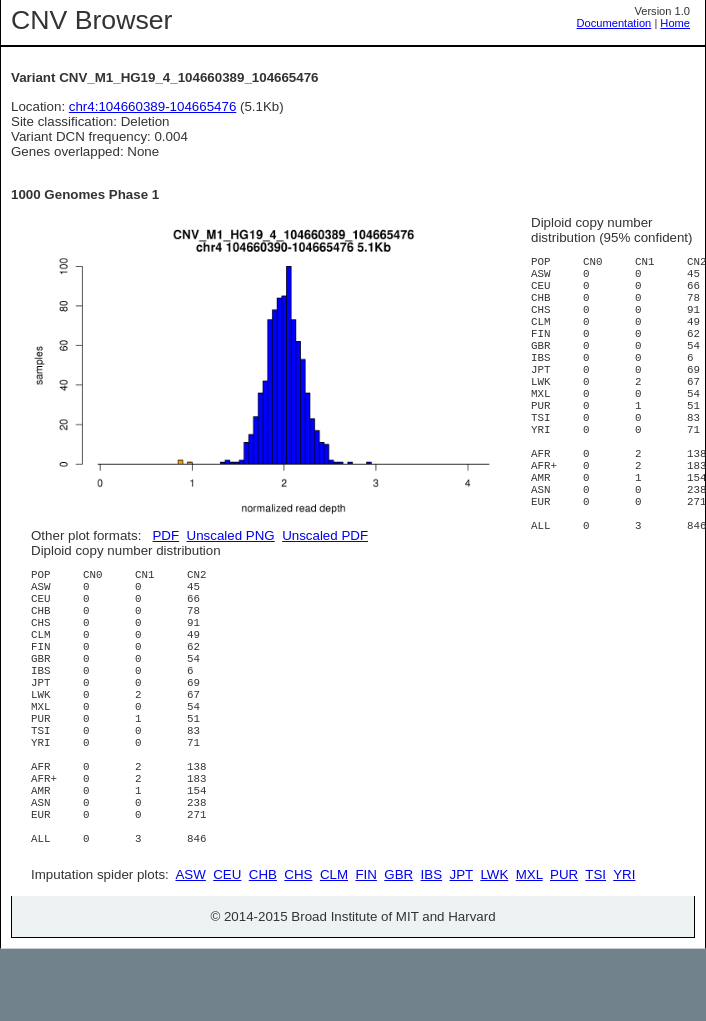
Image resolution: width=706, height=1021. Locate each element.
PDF (165, 535)
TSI (595, 946)
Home (675, 23)
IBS (431, 946)
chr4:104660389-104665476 (153, 106)
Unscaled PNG (231, 535)
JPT (461, 946)
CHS (298, 946)
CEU (227, 946)
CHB (263, 946)
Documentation (614, 23)
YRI (624, 946)
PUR (564, 946)
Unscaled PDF (325, 535)
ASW (190, 946)
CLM (334, 946)
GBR (398, 946)
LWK (494, 946)
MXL (529, 946)
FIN (365, 946)
